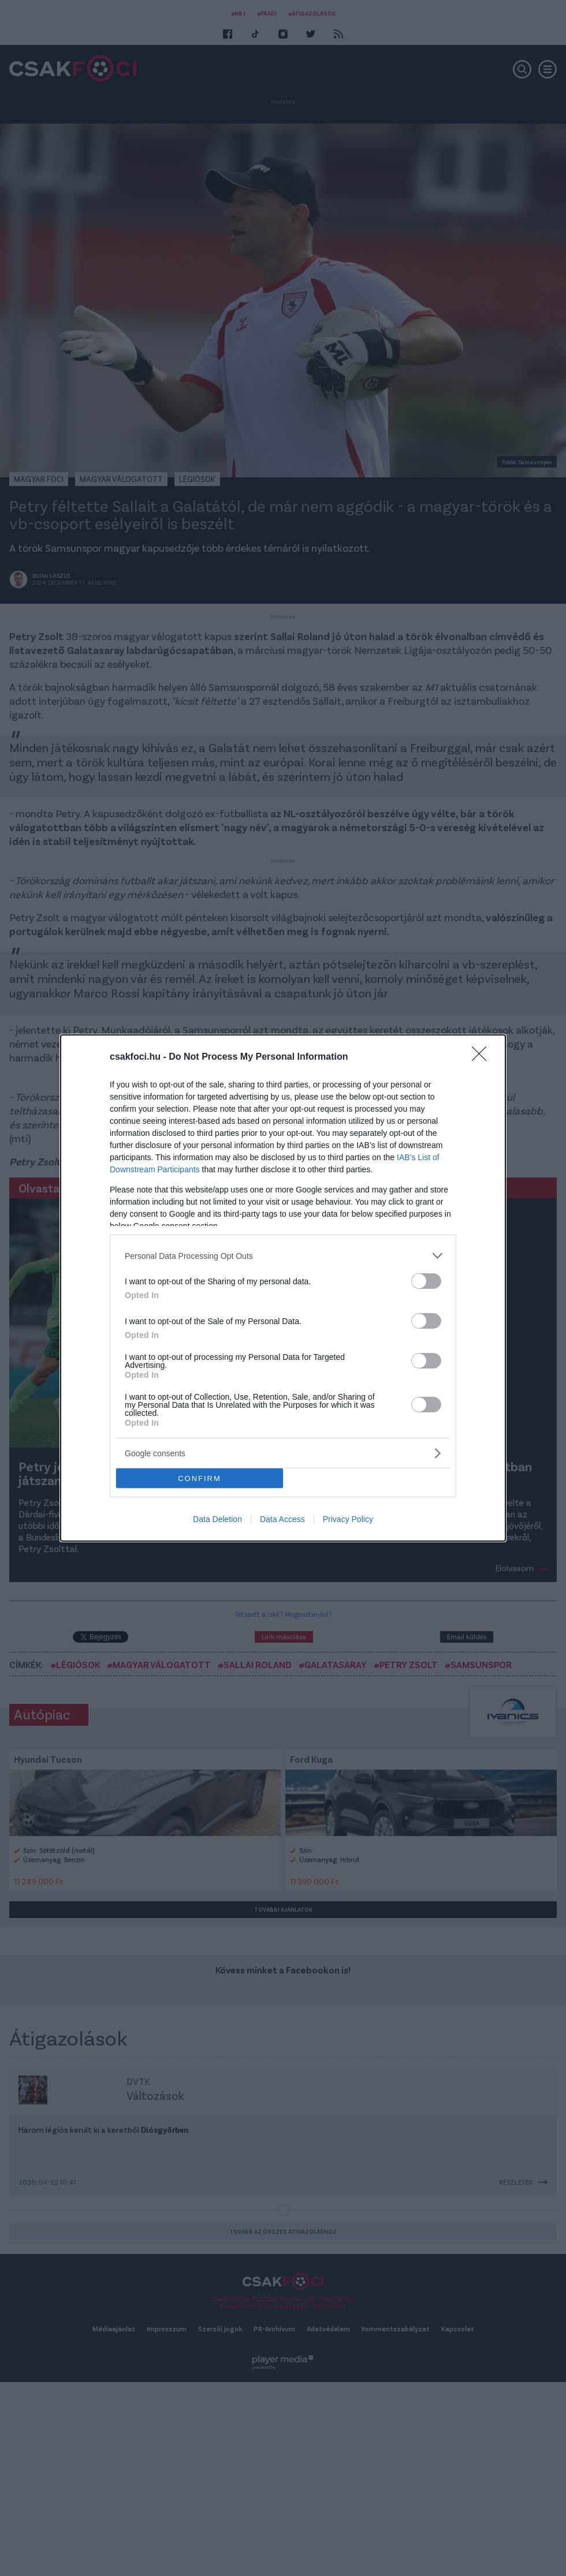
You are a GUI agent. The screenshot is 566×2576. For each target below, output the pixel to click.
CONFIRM (199, 1478)
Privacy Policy (348, 1519)
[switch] (426, 1281)
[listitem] (283, 1256)
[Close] (483, 1057)
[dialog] (283, 1288)
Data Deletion (217, 1519)
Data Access (282, 1519)
